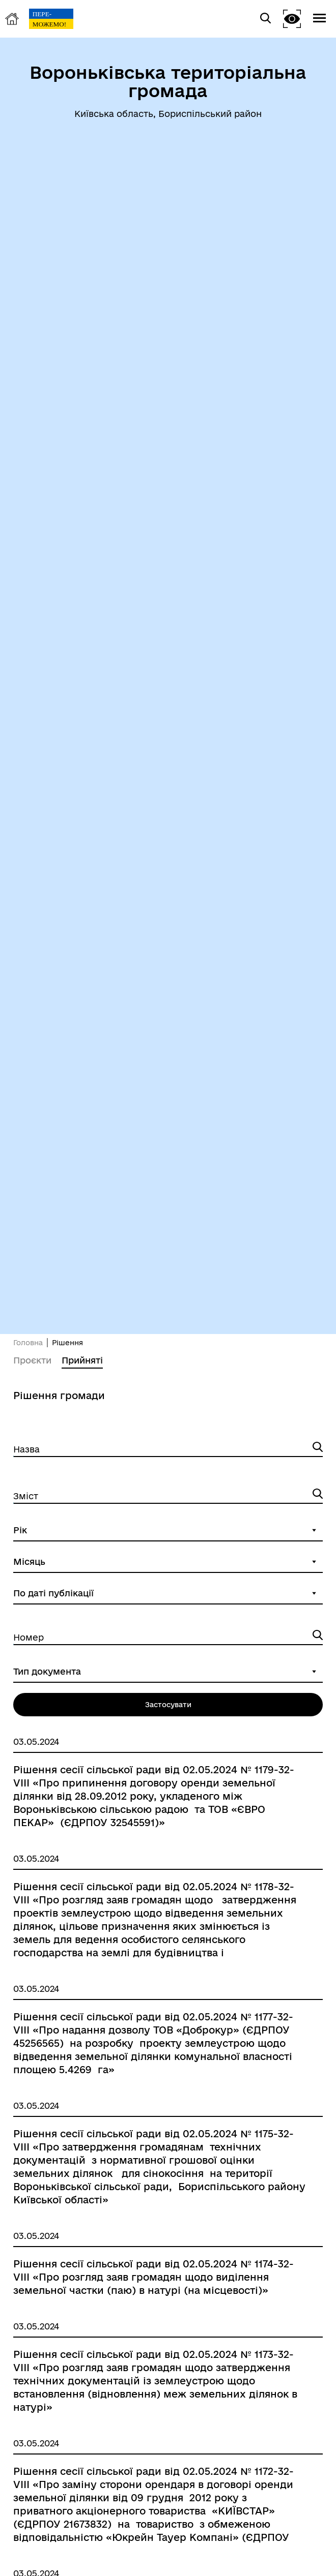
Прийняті (82, 1360)
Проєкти (32, 1360)
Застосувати (168, 1705)
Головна (28, 1343)
